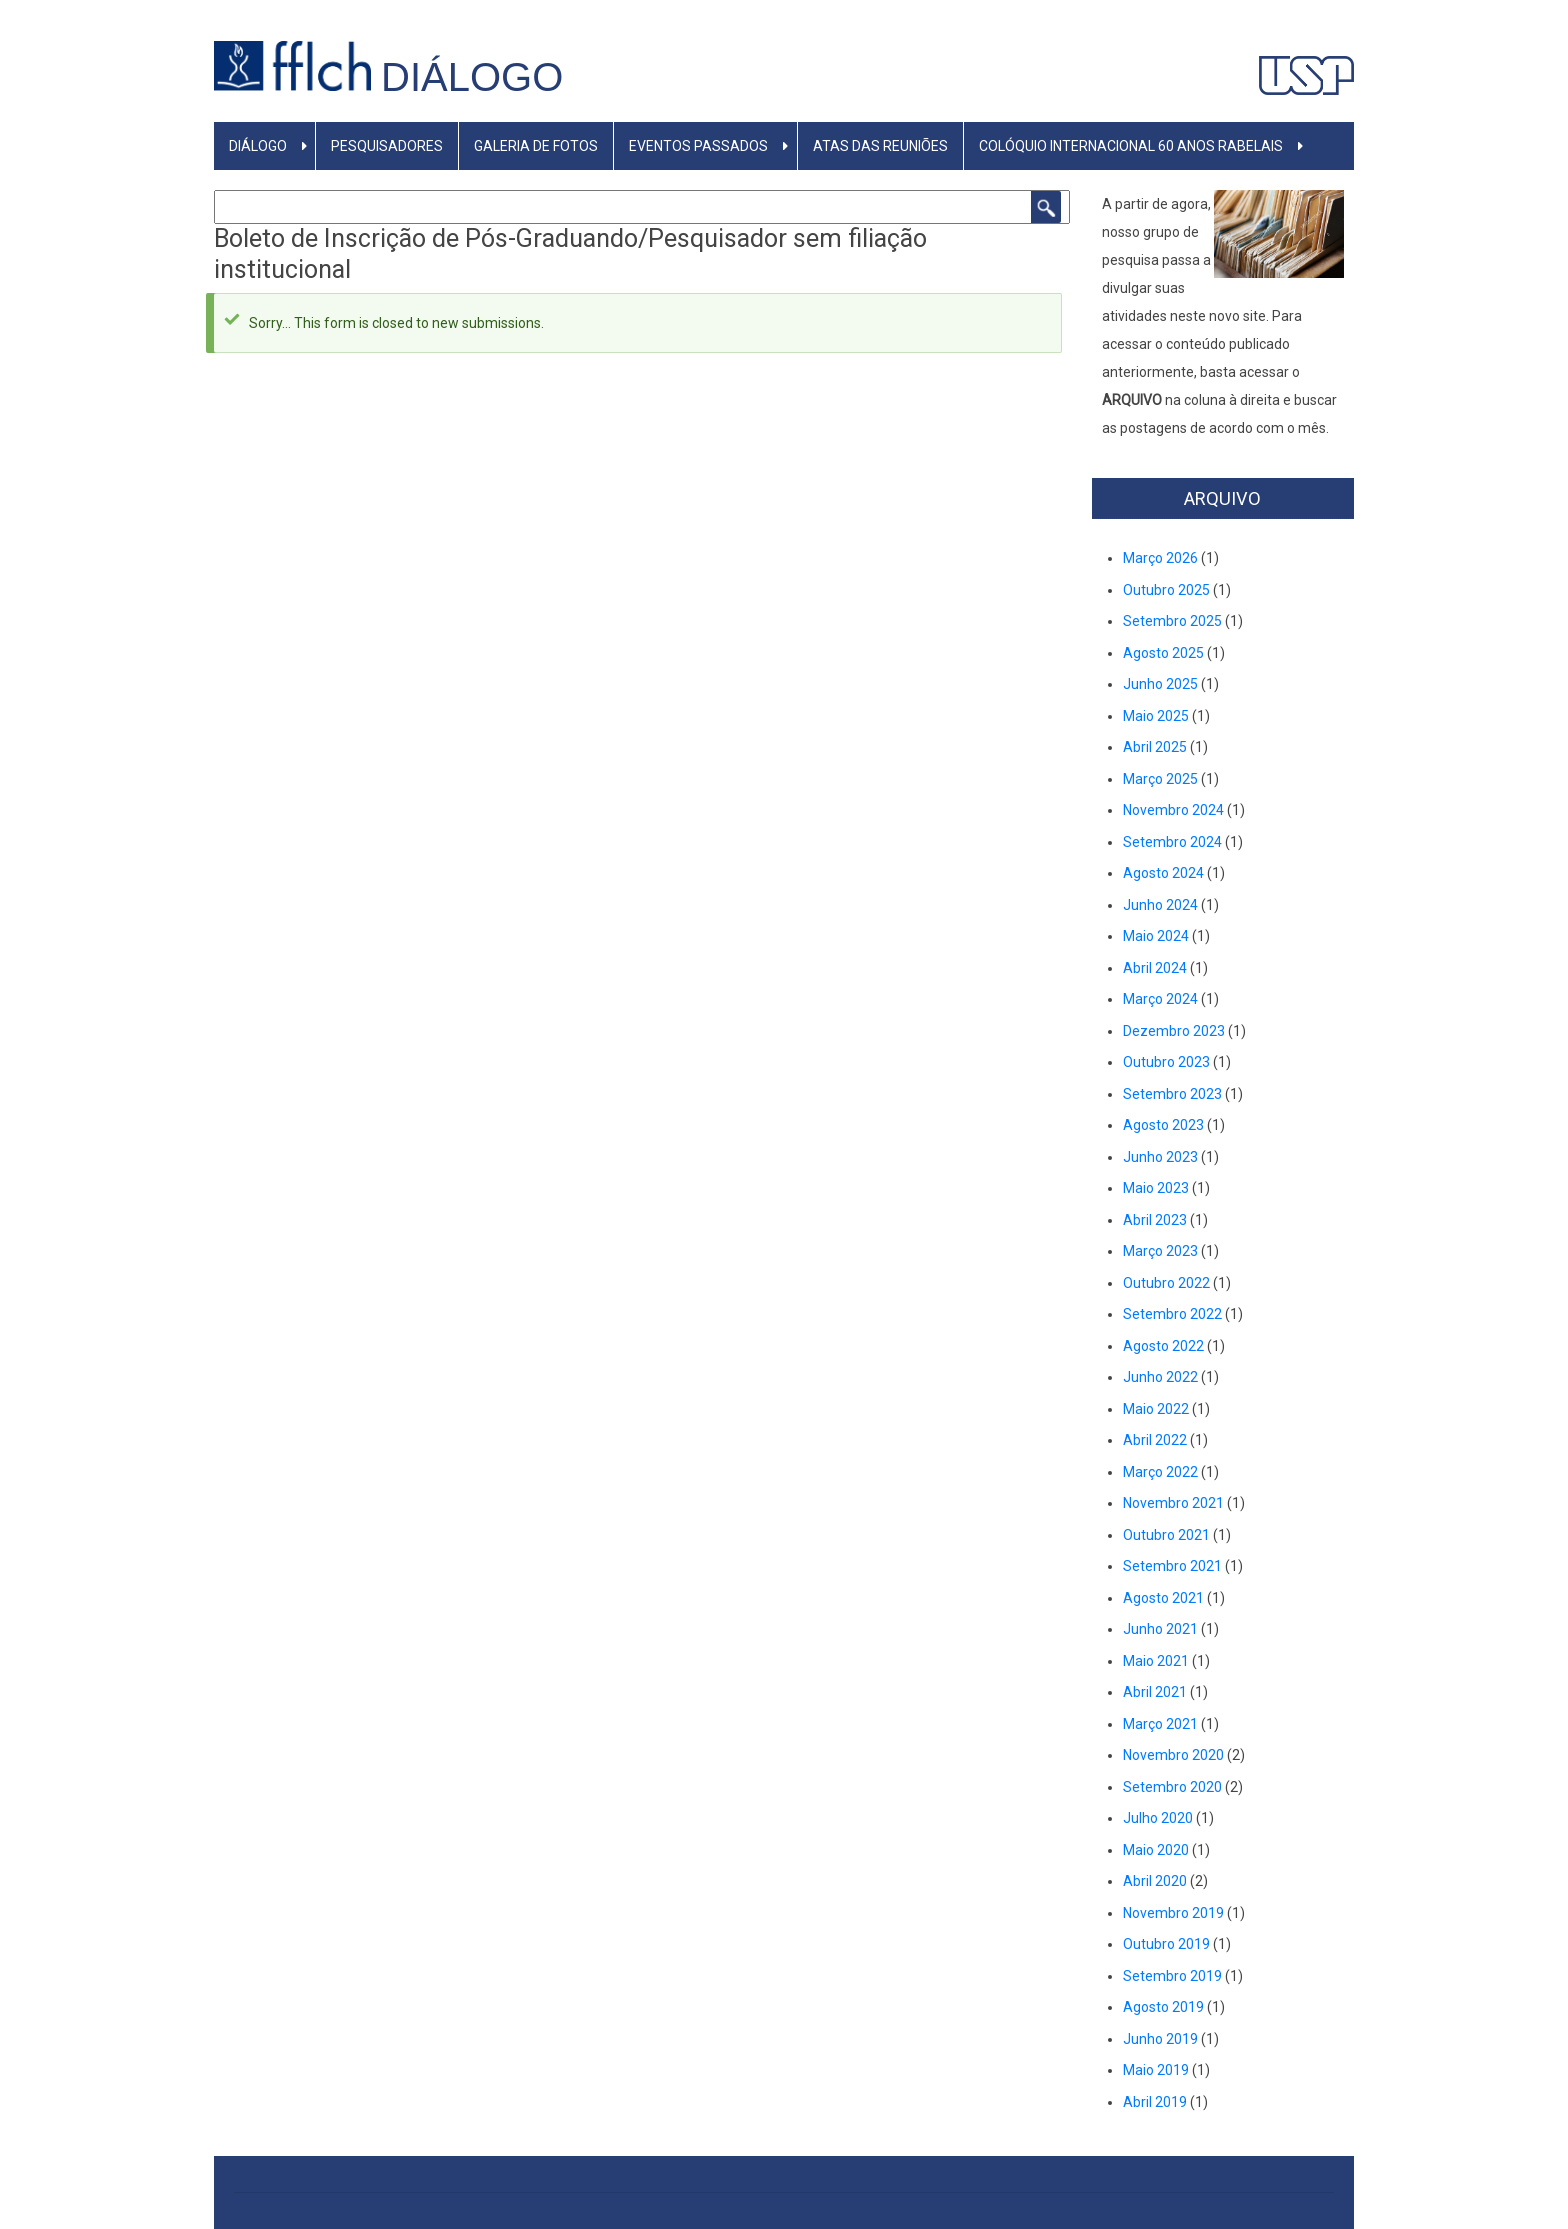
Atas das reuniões (880, 146)
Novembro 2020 (1173, 1755)
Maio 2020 (1156, 1850)
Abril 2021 (1155, 1692)
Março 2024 (1160, 999)
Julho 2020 (1158, 1818)
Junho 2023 (1160, 1157)
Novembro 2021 (1173, 1503)
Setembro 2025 (1172, 621)
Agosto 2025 (1163, 653)
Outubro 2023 (1166, 1062)
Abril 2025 (1155, 747)
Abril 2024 (1155, 968)
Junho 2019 (1160, 2039)
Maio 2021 (1156, 1661)
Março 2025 (1160, 779)
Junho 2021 (1160, 1629)
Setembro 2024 (1172, 842)
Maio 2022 (1156, 1409)
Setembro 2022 (1172, 1314)
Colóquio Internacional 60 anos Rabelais (1131, 146)
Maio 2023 (1156, 1188)
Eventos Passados (698, 146)
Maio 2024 (1156, 936)
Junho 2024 (1160, 905)
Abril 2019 (1155, 2102)
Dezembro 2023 (1174, 1031)
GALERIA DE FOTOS (536, 146)
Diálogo (472, 77)
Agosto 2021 (1163, 1598)
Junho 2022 (1160, 1377)
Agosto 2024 (1163, 873)
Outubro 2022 (1166, 1283)
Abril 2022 (1155, 1440)
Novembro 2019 (1173, 1913)
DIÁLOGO (258, 146)
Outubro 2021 (1166, 1535)
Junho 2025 (1160, 684)
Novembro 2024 (1173, 810)
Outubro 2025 (1166, 590)
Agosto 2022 (1163, 1346)
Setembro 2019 (1172, 1976)
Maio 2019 (1156, 2070)
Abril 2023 (1155, 1220)
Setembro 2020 (1172, 1787)
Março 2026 (1160, 558)
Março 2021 (1160, 1724)
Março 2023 (1160, 1251)
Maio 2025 (1156, 716)
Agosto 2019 (1163, 2007)
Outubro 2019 (1166, 1944)
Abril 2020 (1155, 1881)
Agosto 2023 (1163, 1125)
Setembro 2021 (1172, 1566)
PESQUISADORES (387, 146)
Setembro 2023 (1172, 1094)
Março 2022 (1160, 1472)
